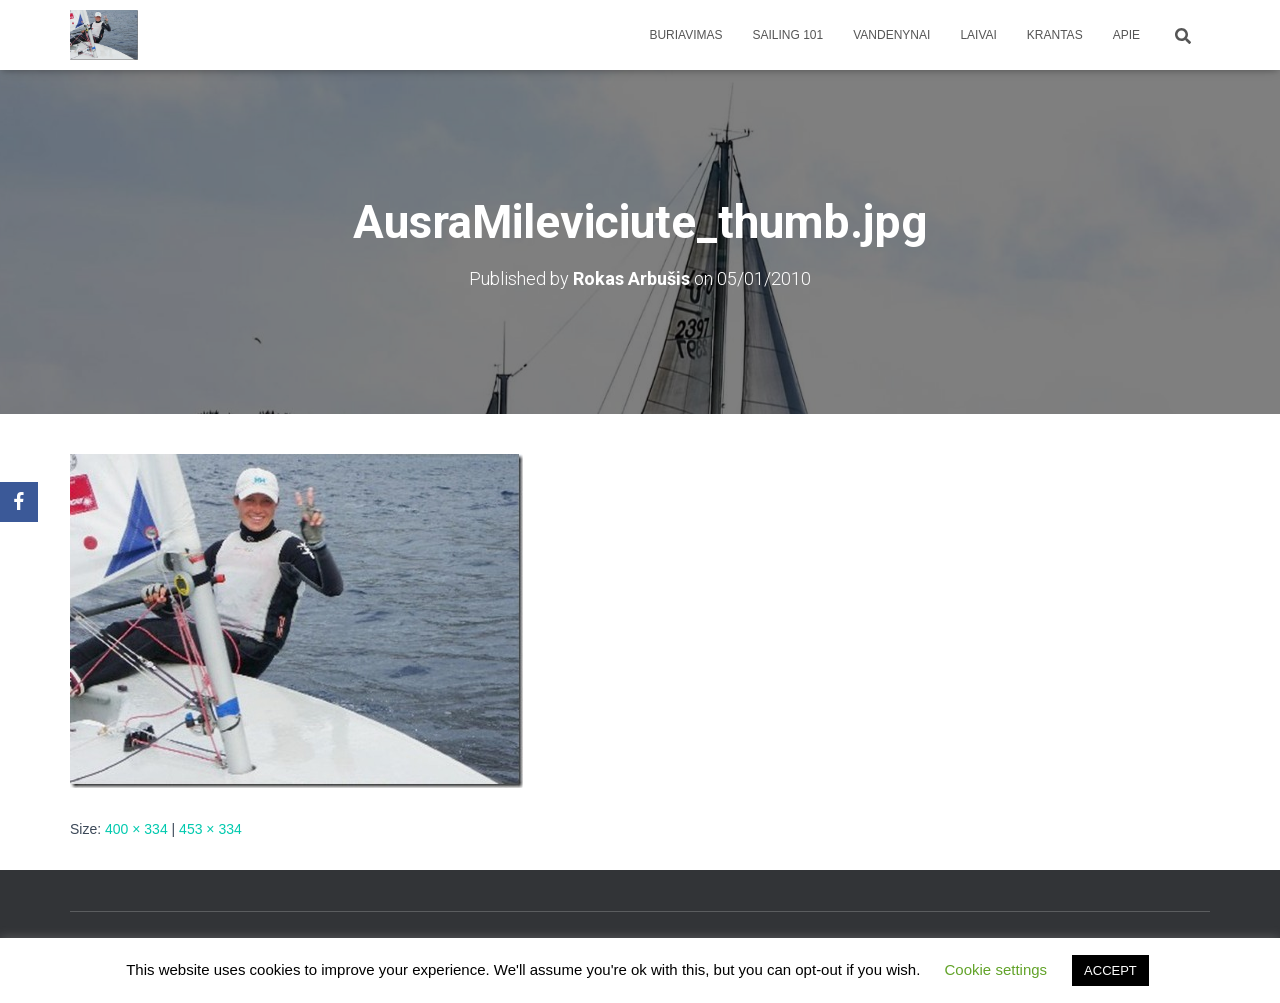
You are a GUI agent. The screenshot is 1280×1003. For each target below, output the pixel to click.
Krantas (1055, 35)
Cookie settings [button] (996, 969)
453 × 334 (210, 829)
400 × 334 (136, 829)
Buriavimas (685, 35)
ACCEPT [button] (1110, 970)
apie (1126, 35)
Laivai (978, 35)
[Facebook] (19, 502)
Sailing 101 (788, 35)
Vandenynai (891, 35)
